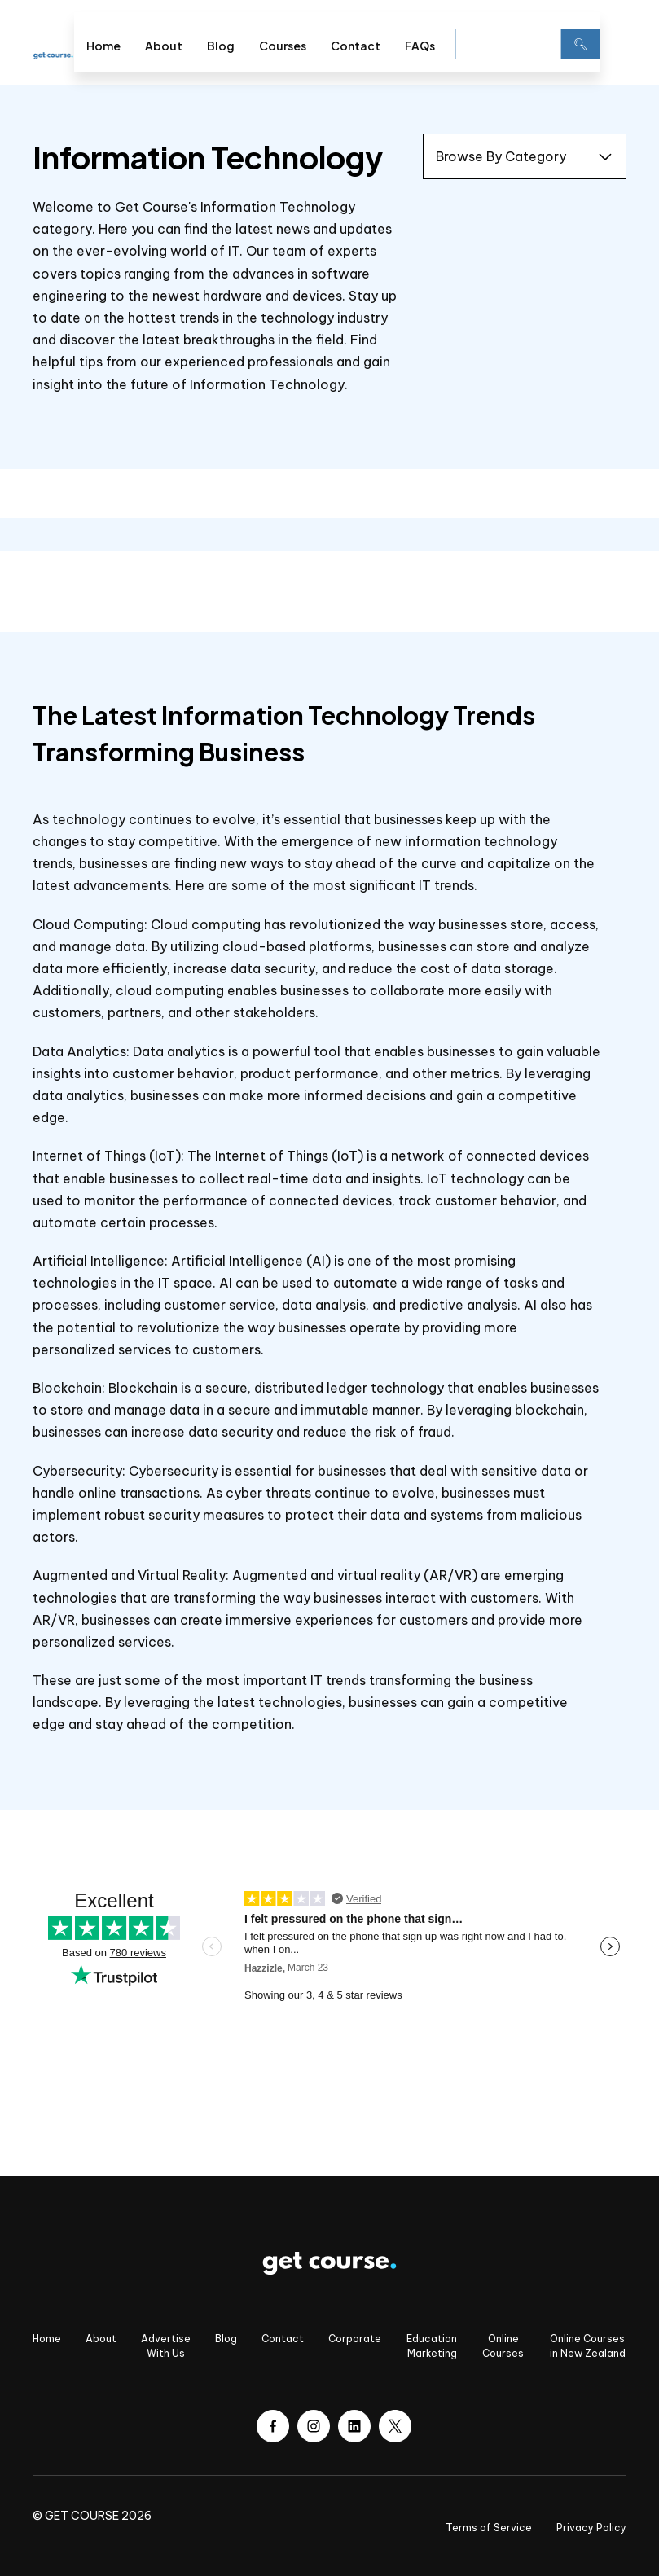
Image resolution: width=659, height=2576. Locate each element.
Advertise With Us (166, 2345)
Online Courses (503, 2345)
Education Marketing (431, 2345)
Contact (355, 45)
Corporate (354, 2338)
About (163, 45)
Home (103, 45)
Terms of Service (489, 2527)
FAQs (420, 45)
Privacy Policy (591, 2527)
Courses (282, 45)
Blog (221, 45)
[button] (613, 42)
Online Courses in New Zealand (588, 2345)
